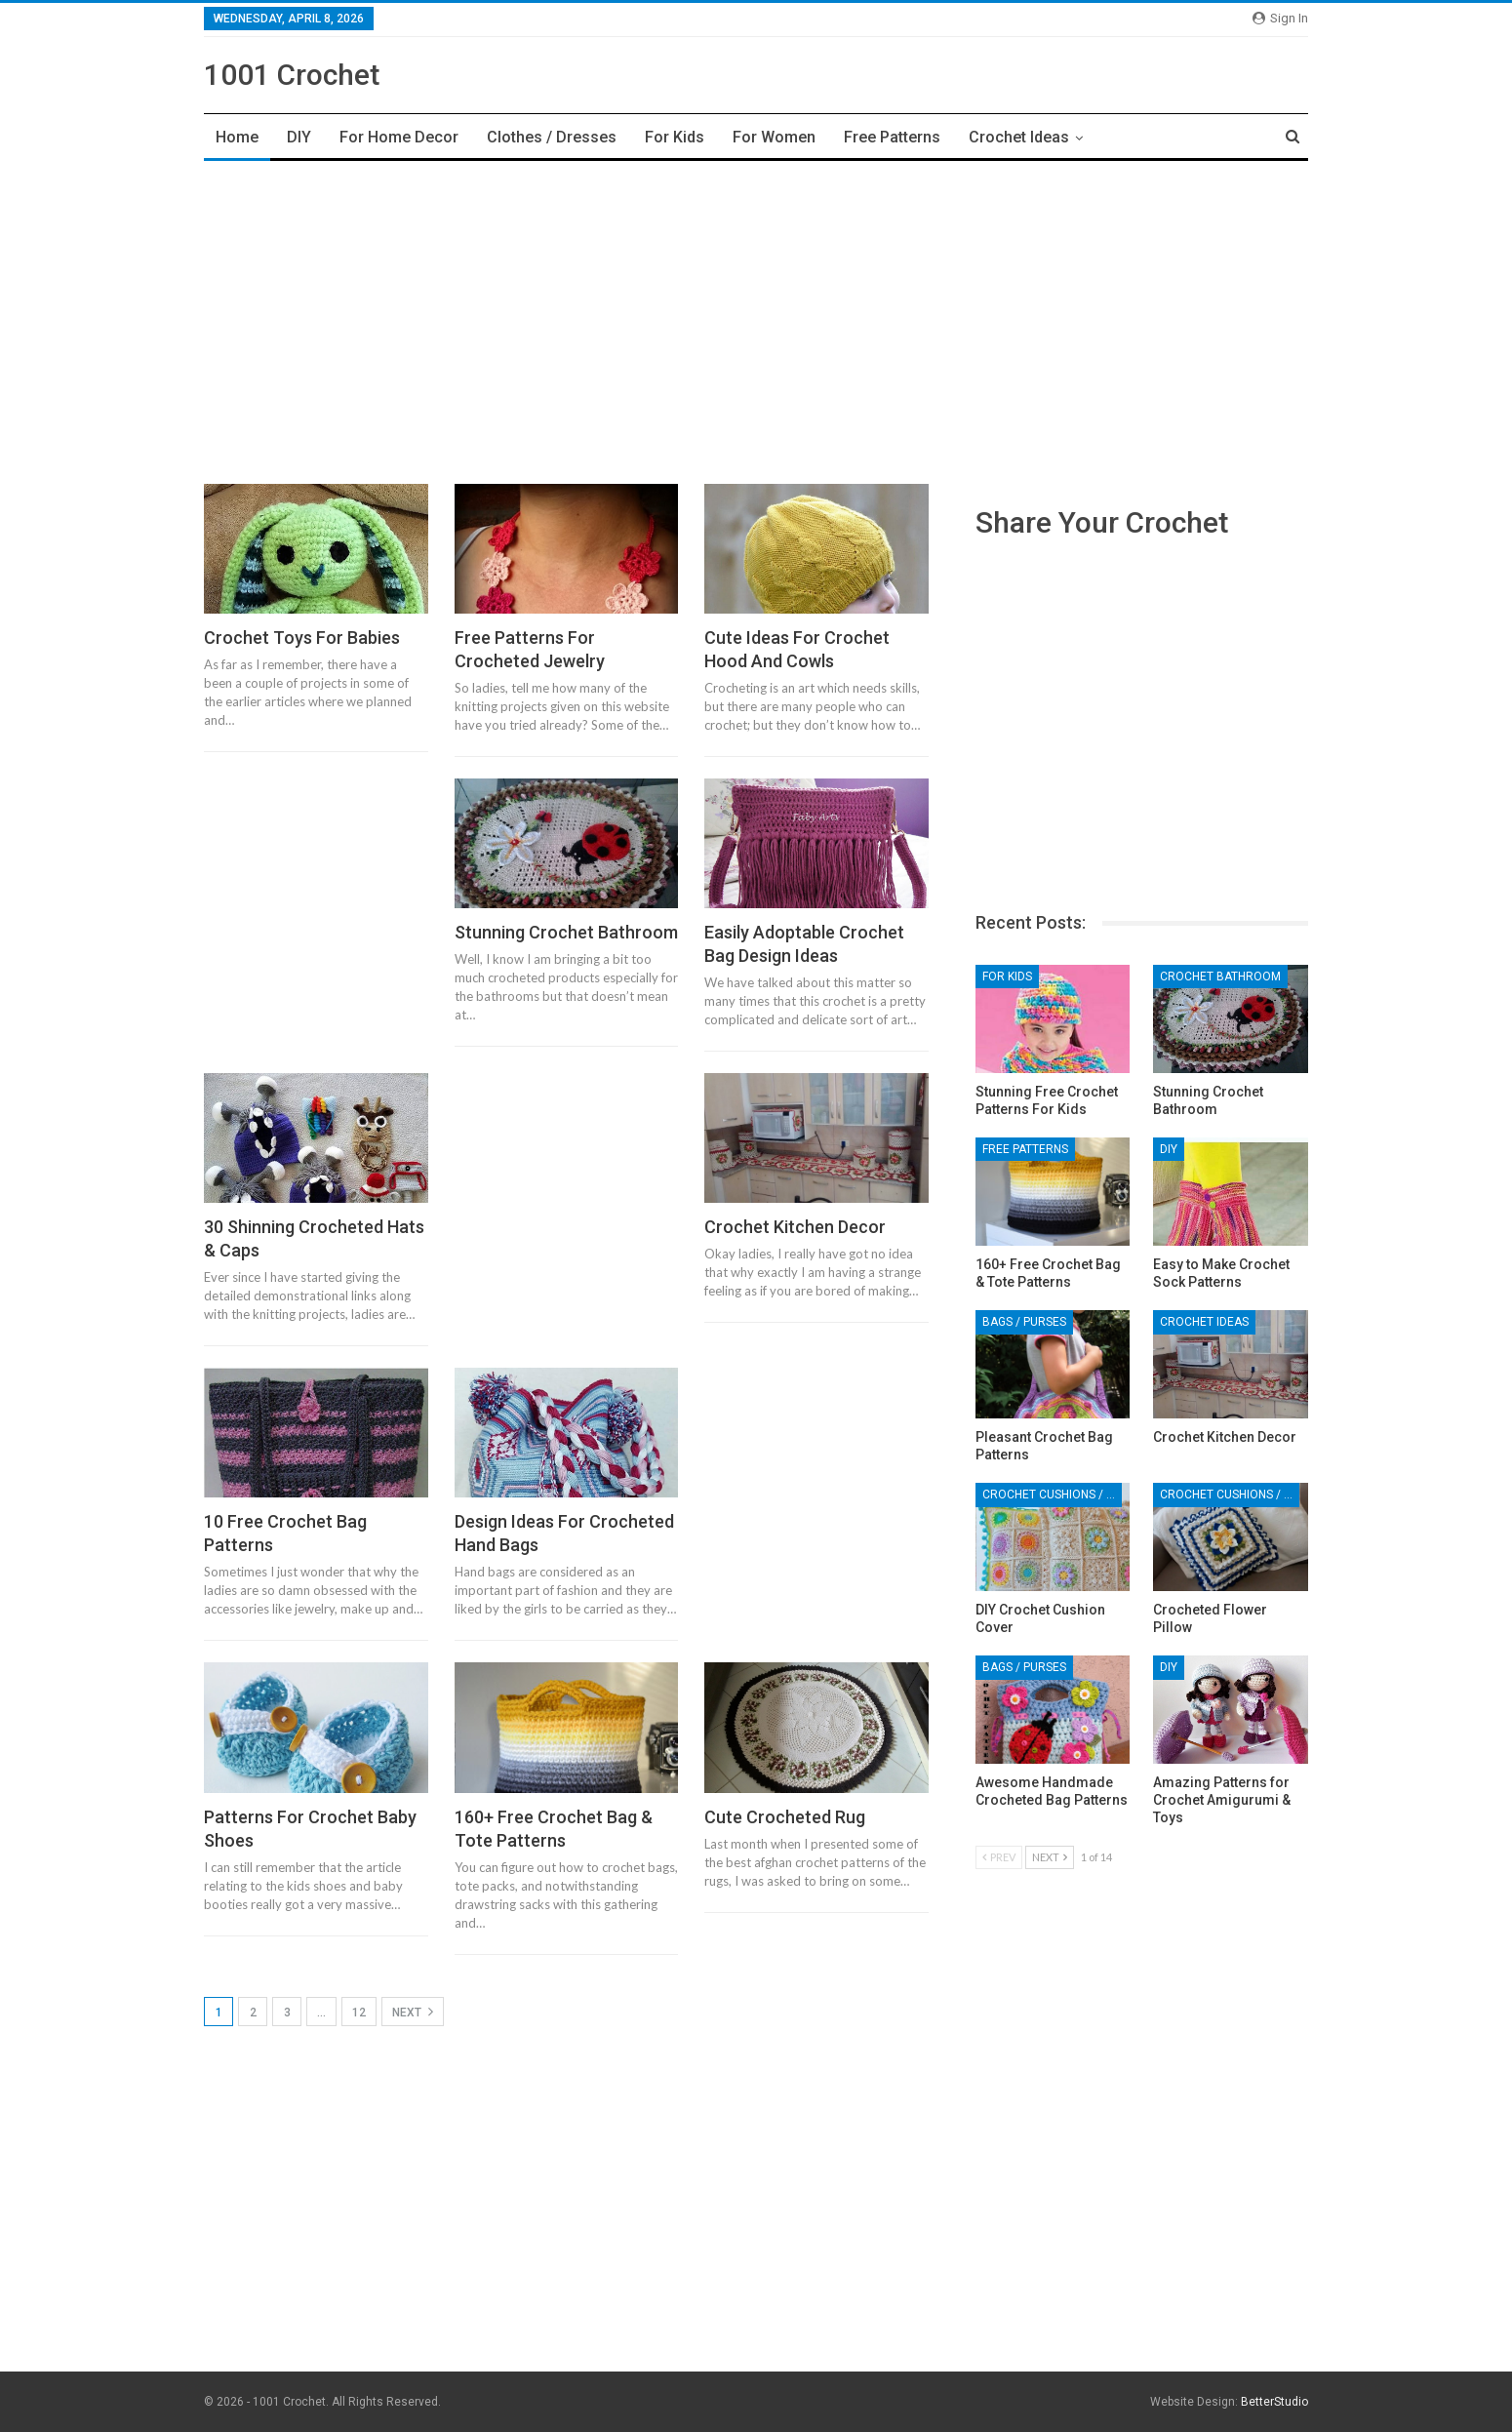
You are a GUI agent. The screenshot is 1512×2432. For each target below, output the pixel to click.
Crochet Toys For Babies (302, 637)
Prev (998, 1857)
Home (237, 137)
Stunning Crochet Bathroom (566, 932)
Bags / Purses (1024, 1322)
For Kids (674, 137)
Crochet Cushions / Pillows (1052, 1494)
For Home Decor (398, 137)
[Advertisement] (756, 317)
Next (412, 2011)
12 (359, 2012)
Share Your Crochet (1101, 522)
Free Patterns (892, 137)
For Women (774, 137)
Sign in (1280, 18)
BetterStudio (1274, 2402)
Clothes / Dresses (552, 137)
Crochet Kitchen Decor (795, 1226)
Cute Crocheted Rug (784, 1817)
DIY (299, 137)
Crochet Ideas (1019, 137)
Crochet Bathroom (1220, 976)
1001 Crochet (291, 75)
